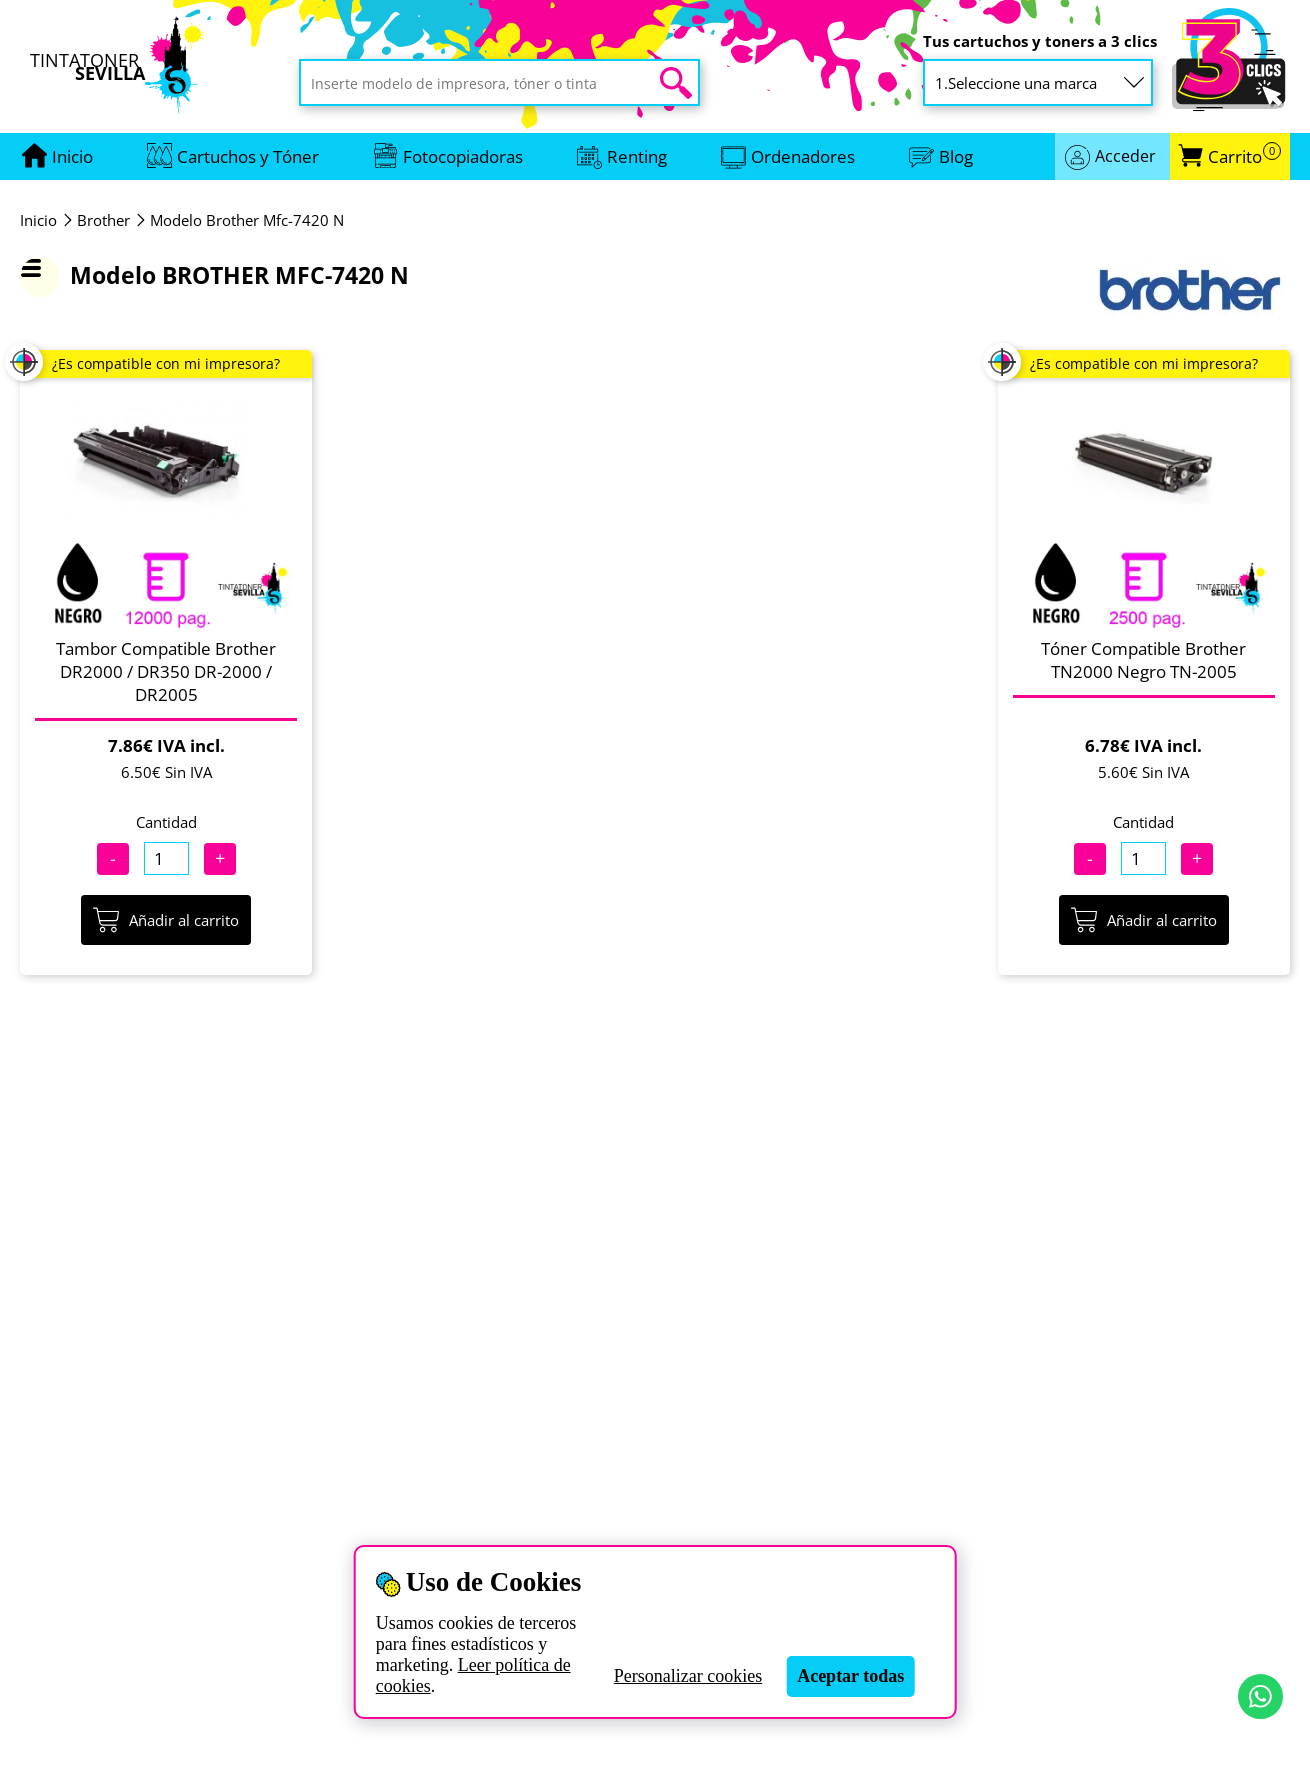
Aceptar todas (850, 1676)
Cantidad (166, 822)
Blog (956, 156)
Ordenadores (803, 156)
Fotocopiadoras (463, 156)
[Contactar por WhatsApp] (1260, 1696)
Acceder (1125, 156)
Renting (637, 156)
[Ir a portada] (72, 156)
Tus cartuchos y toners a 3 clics (1040, 41)
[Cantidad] (166, 858)
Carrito (1244, 156)
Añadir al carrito (166, 920)
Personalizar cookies (688, 1676)
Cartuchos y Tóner (248, 156)
